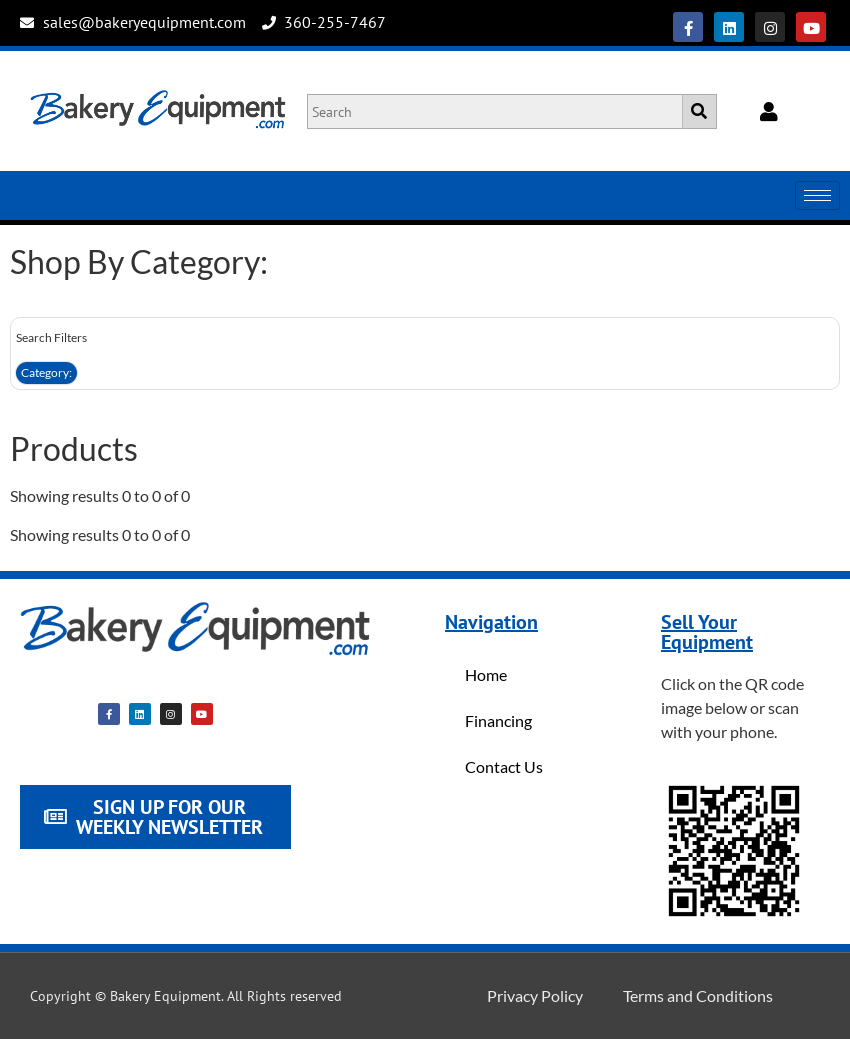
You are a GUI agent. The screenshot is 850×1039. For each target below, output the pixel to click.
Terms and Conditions (698, 995)
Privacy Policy (535, 995)
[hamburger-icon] (817, 195)
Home (486, 674)
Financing (498, 720)
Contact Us (504, 766)
